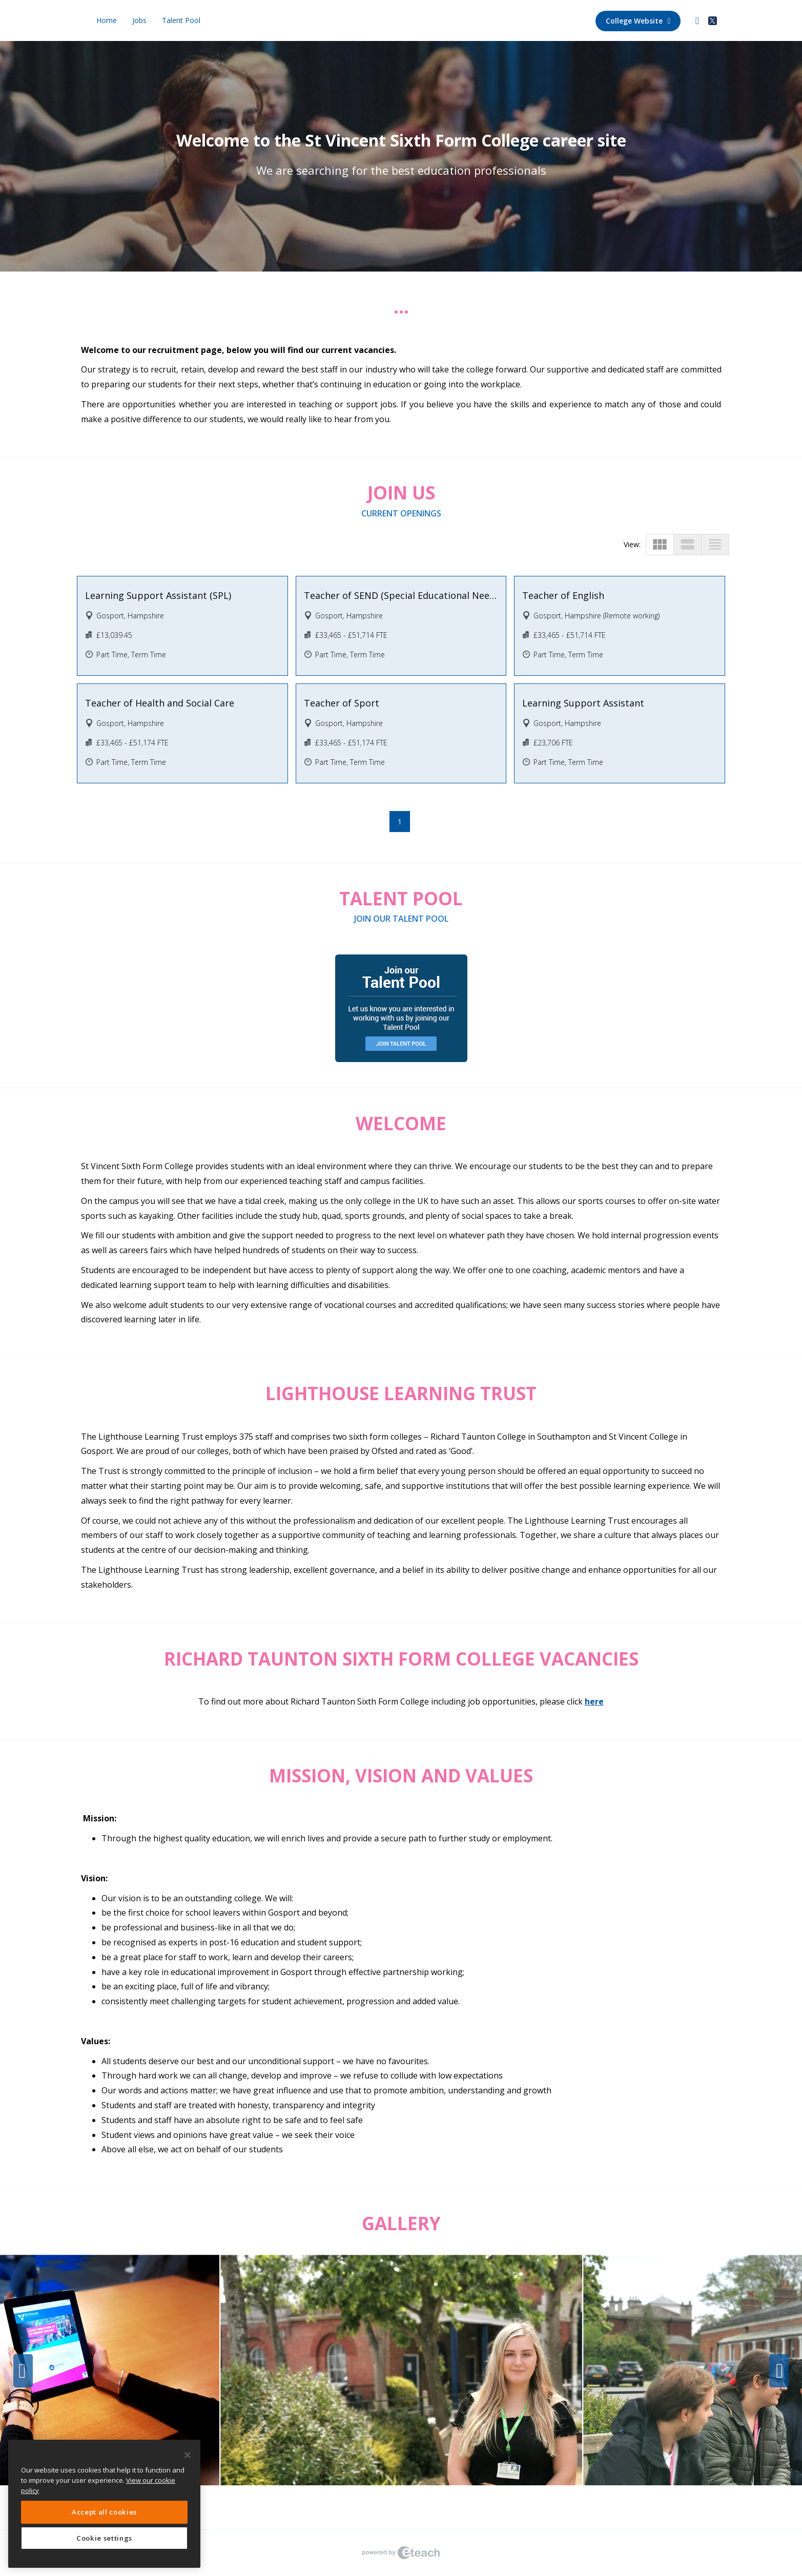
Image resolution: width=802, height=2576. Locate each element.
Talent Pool (181, 20)
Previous (23, 2371)
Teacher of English (563, 595)
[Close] (187, 2455)
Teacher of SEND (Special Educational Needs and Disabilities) (401, 595)
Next (779, 2371)
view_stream (687, 544)
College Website (638, 21)
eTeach (401, 2553)
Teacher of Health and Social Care (159, 703)
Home (106, 20)
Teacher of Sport (341, 703)
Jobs (139, 20)
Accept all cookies (104, 2512)
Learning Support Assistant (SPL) (158, 595)
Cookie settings (104, 2538)
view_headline (715, 544)
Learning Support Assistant (583, 703)
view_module (660, 544)
